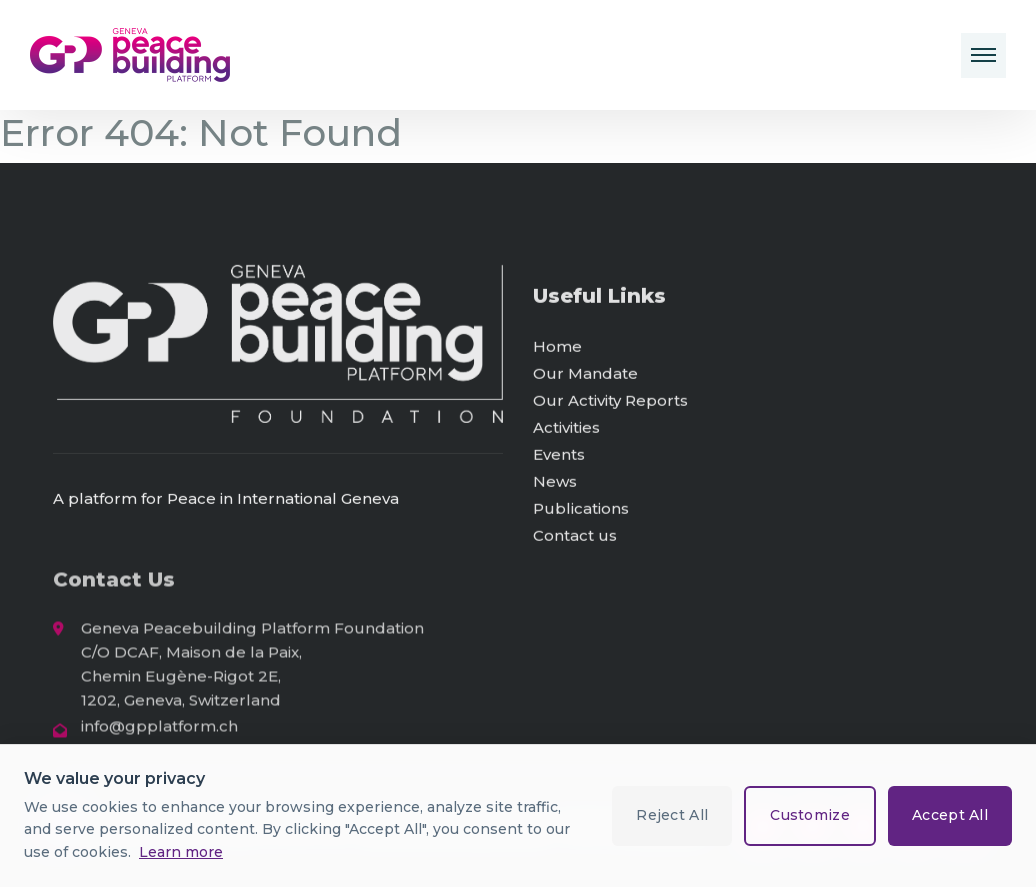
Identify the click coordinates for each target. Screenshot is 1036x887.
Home (557, 348)
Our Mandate (585, 375)
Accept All (950, 815)
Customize (810, 815)
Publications (581, 510)
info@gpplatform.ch (159, 729)
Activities (566, 429)
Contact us (575, 537)
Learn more (181, 852)
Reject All (672, 815)
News (555, 483)
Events (559, 456)
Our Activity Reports (610, 402)
